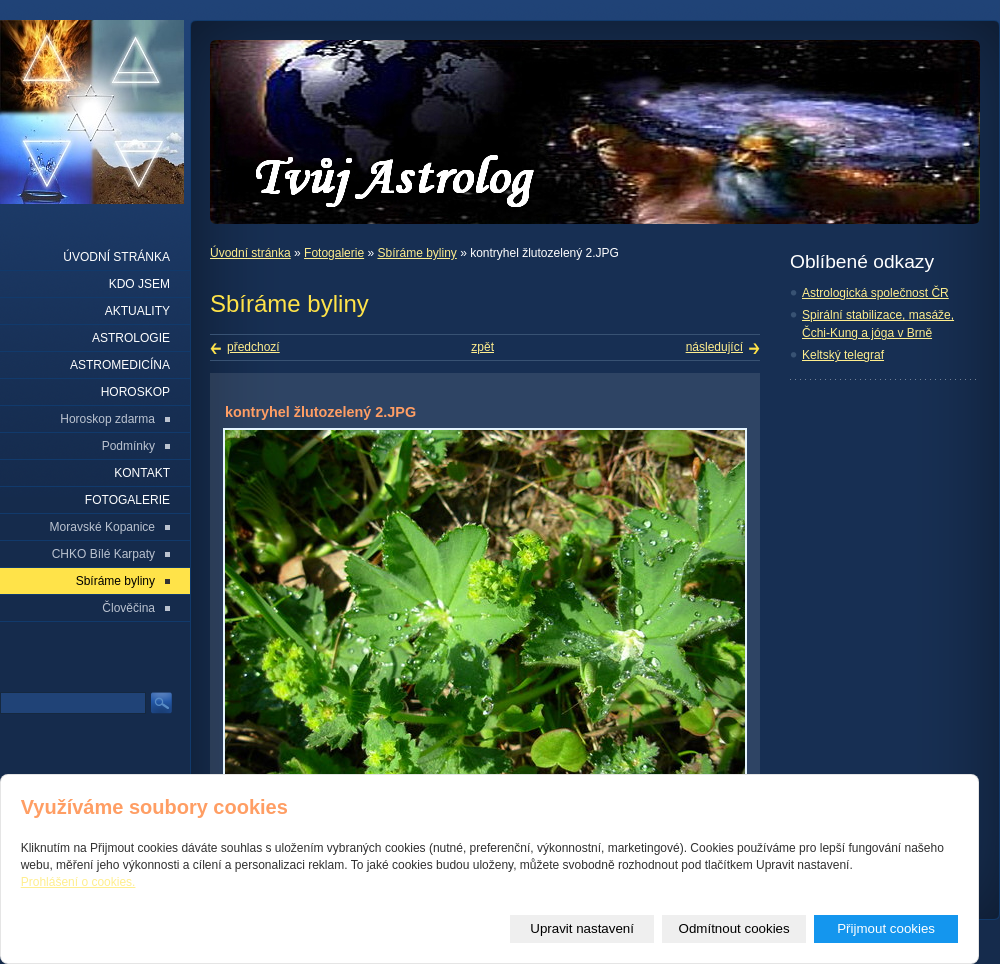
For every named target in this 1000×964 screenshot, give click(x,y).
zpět (482, 347)
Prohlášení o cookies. (78, 882)
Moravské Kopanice (102, 527)
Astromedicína (120, 365)
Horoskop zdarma (107, 419)
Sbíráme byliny (416, 253)
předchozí (253, 347)
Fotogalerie (334, 253)
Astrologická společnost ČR (875, 293)
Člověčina (128, 608)
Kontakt (142, 473)
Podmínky (128, 446)
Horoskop (135, 392)
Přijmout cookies (886, 928)
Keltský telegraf (843, 355)
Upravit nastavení (582, 928)
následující (714, 347)
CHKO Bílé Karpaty (103, 554)
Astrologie (131, 338)
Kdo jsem (139, 284)
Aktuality (137, 311)
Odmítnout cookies (734, 928)
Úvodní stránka (250, 253)
